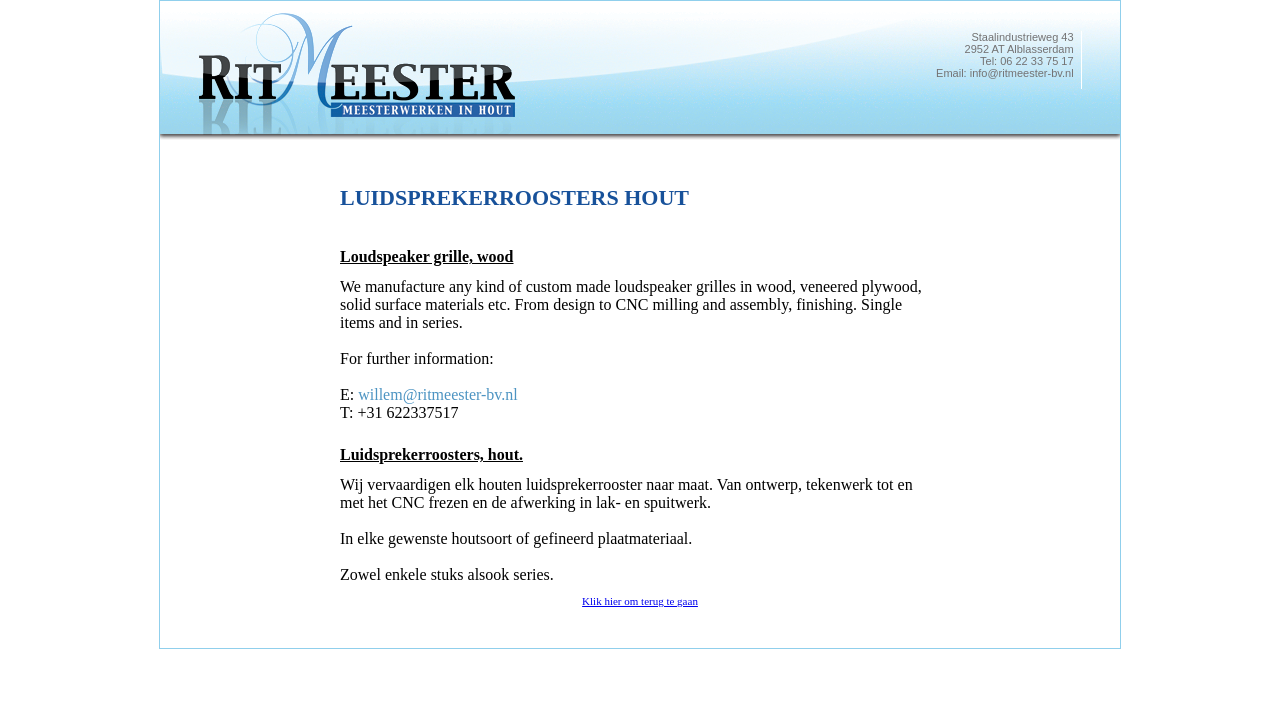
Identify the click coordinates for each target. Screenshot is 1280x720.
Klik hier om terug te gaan (640, 601)
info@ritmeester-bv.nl (1022, 73)
